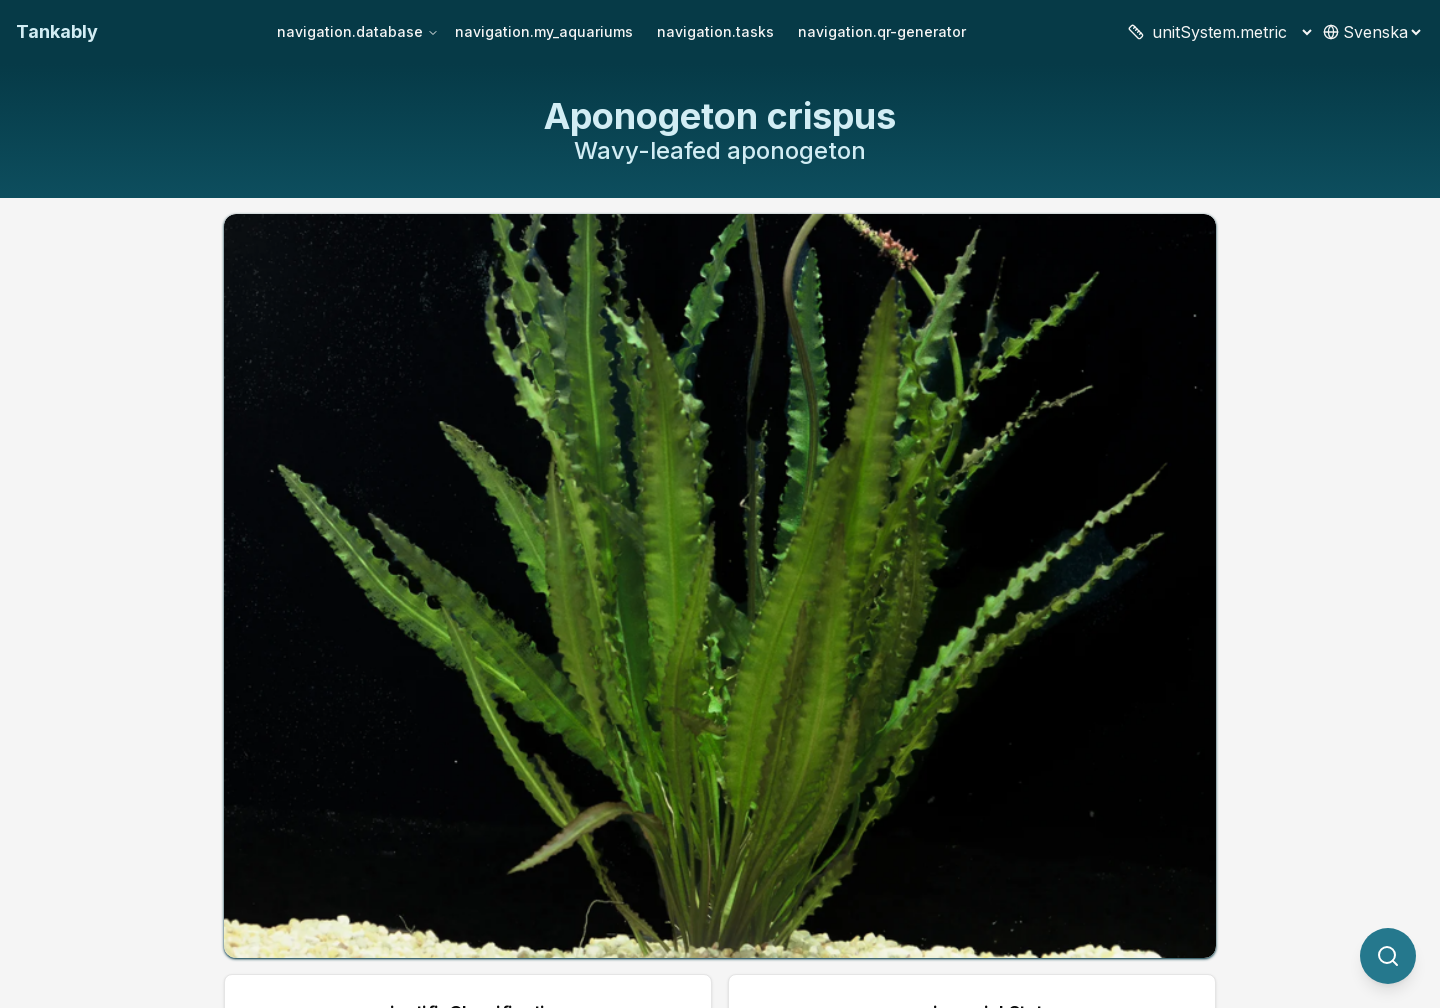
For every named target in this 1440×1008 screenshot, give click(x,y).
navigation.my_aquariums (544, 31)
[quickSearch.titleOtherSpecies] (1388, 956)
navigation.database (358, 31)
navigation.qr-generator (882, 31)
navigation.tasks (715, 31)
